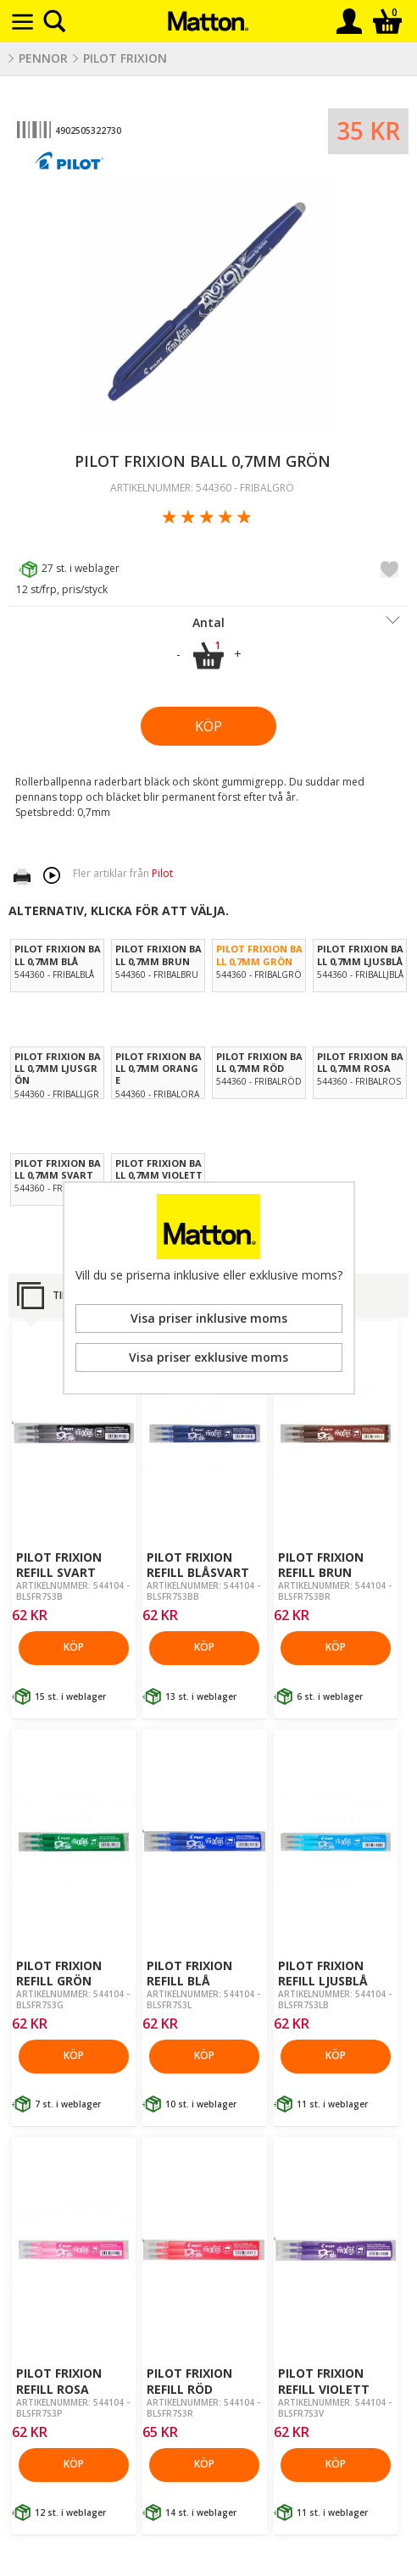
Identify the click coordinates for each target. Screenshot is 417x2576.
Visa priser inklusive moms (209, 1318)
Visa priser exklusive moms (208, 1357)
